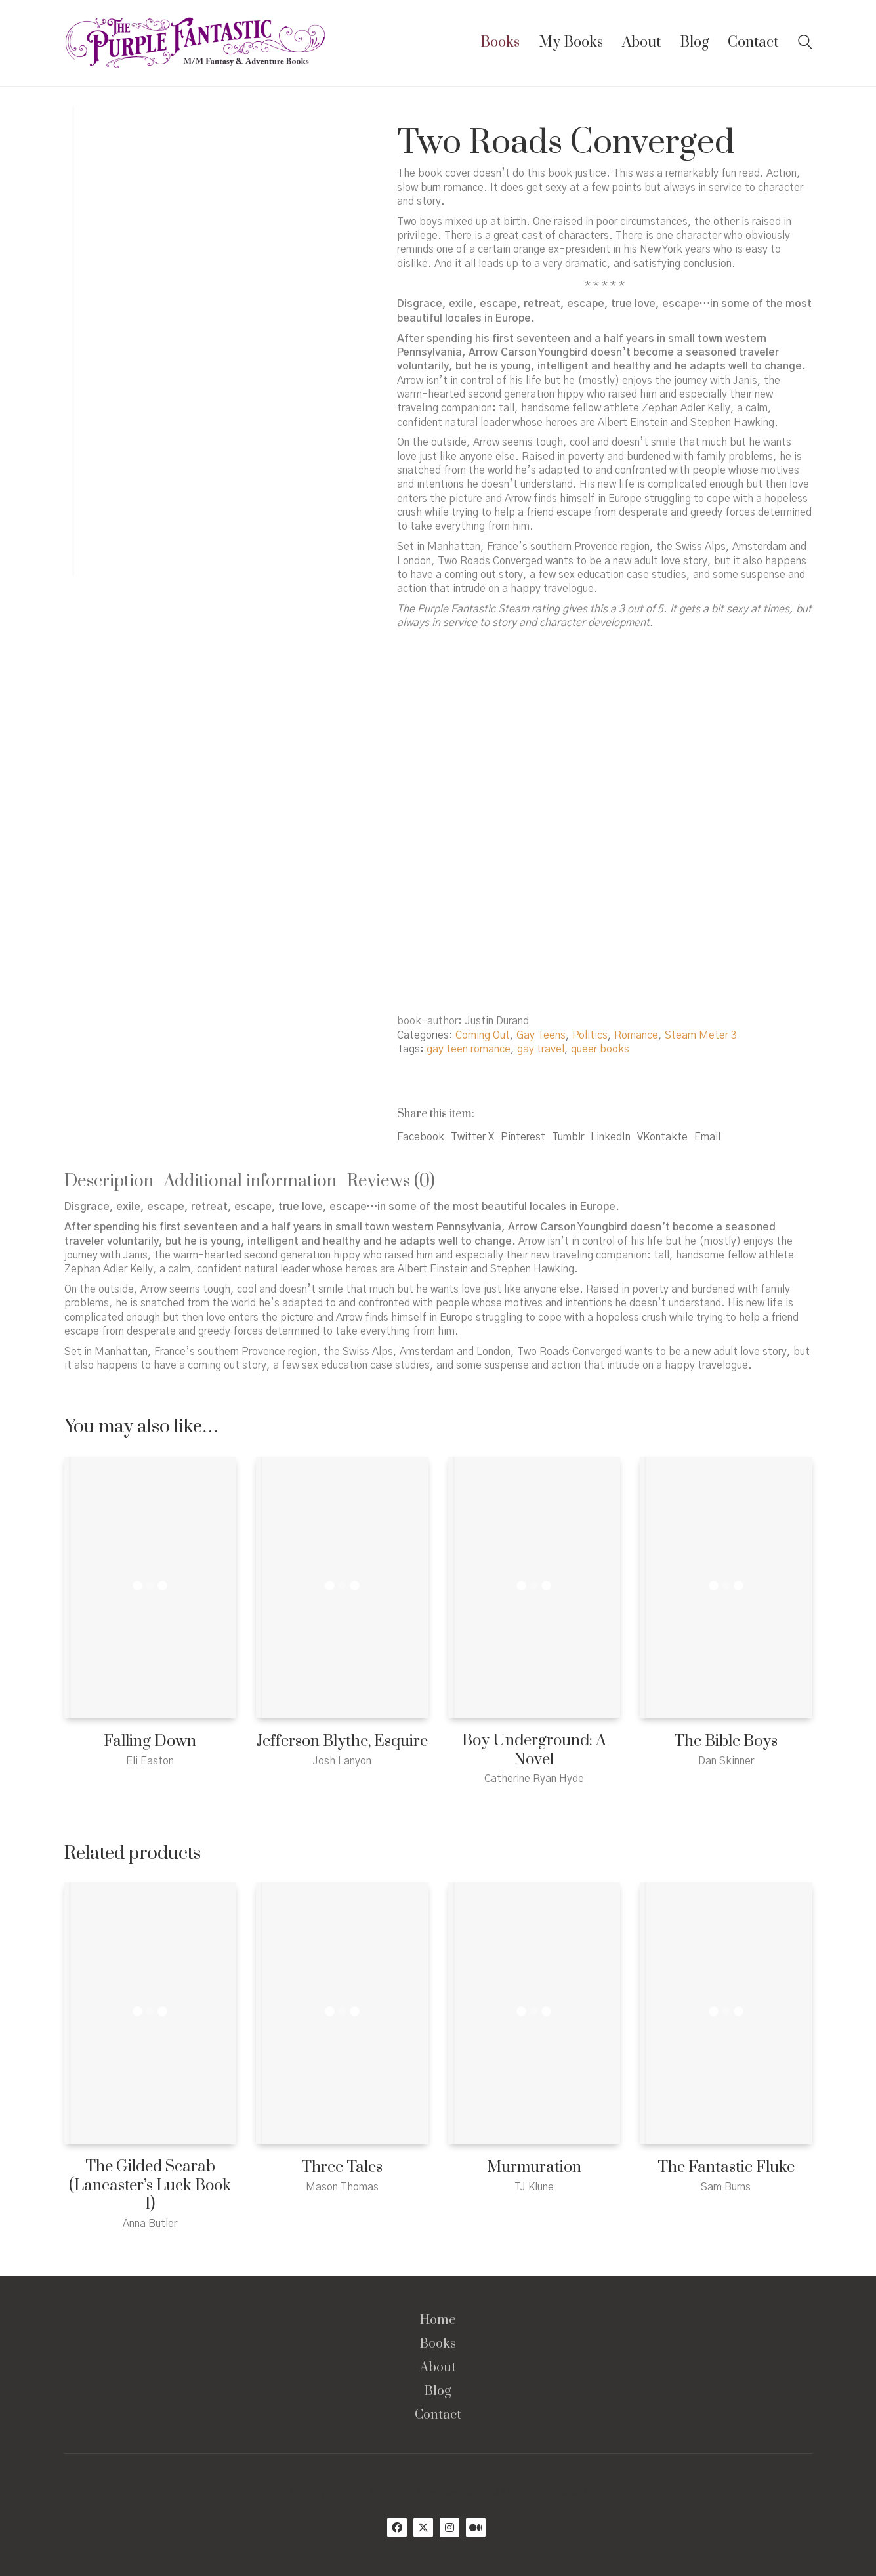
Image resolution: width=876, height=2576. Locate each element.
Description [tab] (109, 1181)
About (438, 2368)
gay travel (540, 1049)
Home (438, 2321)
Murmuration (534, 2167)
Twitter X (472, 1137)
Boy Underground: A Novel (534, 1750)
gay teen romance (469, 1049)
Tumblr (568, 1137)
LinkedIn (611, 1137)
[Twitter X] (423, 2527)
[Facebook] (397, 2527)
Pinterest (523, 1137)
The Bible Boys (726, 1741)
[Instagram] (449, 2527)
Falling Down (150, 1741)
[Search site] (805, 44)
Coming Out (482, 1035)
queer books (600, 1049)
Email (707, 1137)
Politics (590, 1035)
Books (438, 2344)
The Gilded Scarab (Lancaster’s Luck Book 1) (150, 2185)
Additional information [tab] (250, 1181)
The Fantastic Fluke (726, 2167)
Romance (636, 1035)
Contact (438, 2415)
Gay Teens (541, 1035)
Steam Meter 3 (701, 1035)
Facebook (420, 1137)
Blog (438, 2391)
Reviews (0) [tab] (391, 1181)
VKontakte (662, 1137)
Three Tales (342, 2167)
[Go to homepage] (195, 43)
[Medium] (476, 2527)
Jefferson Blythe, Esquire (342, 1741)
